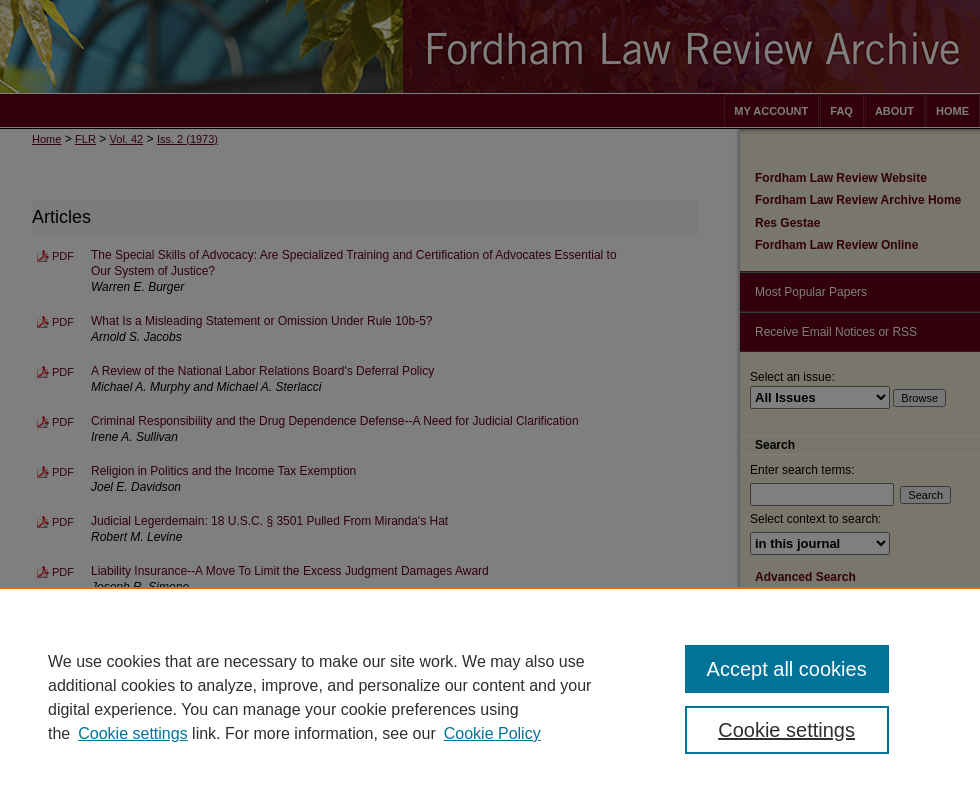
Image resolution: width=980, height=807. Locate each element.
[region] (490, 697)
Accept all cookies (787, 669)
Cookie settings (132, 733)
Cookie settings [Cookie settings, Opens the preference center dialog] (786, 730)
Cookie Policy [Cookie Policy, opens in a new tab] (492, 733)
